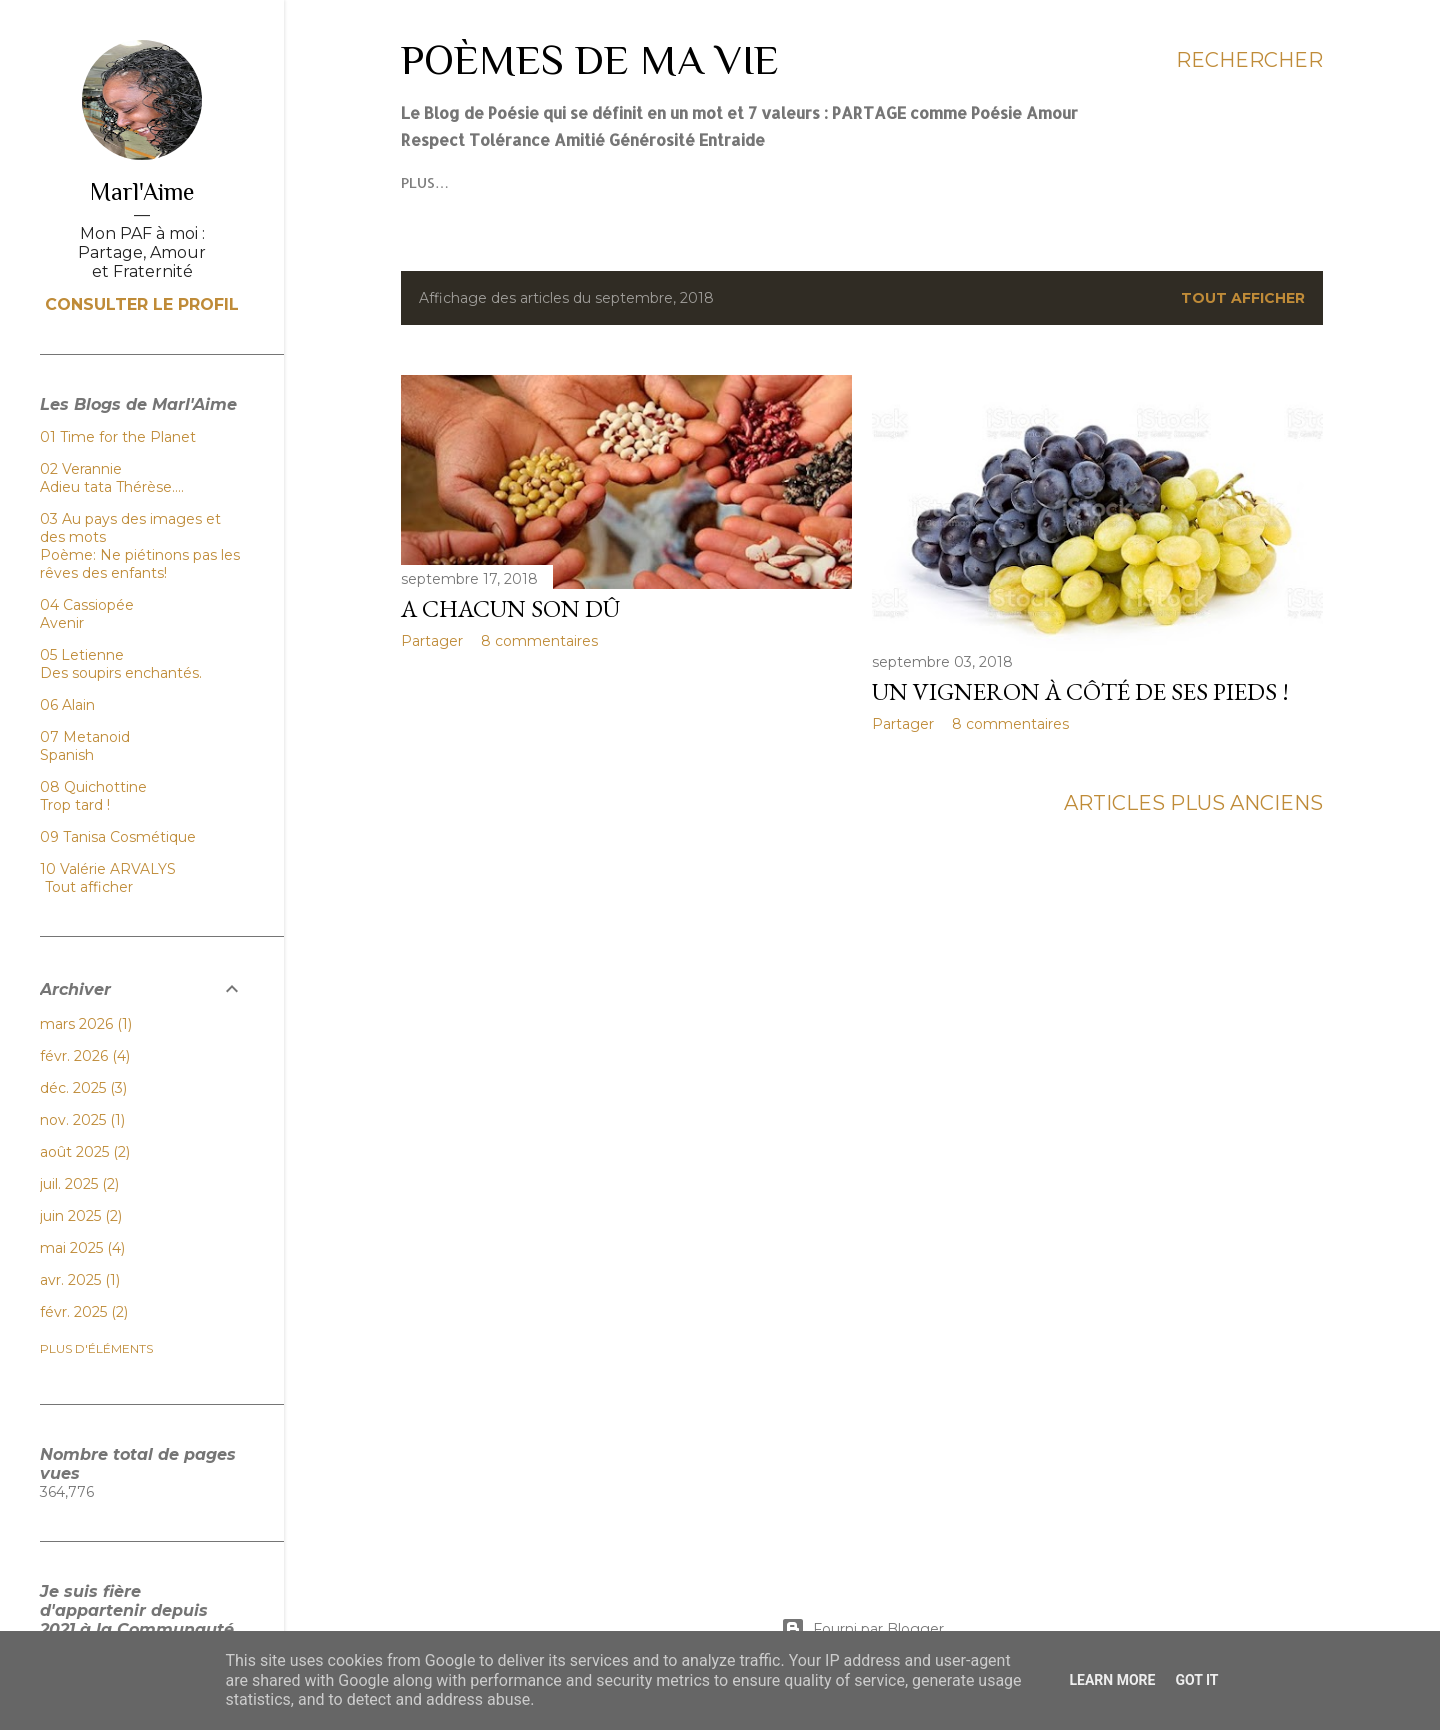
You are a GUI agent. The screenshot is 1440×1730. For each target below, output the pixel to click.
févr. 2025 (84, 1312)
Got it (1196, 1680)
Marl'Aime (142, 191)
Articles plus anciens (1193, 803)
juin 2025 (81, 1216)
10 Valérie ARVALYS (108, 869)
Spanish (67, 755)
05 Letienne (82, 655)
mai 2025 (82, 1248)
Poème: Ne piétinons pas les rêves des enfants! (140, 564)
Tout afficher (1243, 298)
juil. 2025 (79, 1184)
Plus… (593, 182)
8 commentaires (539, 641)
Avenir (62, 623)
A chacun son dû (510, 608)
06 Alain (67, 705)
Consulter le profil (142, 304)
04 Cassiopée (87, 605)
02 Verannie (81, 469)
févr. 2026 (85, 1056)
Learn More (1112, 1680)
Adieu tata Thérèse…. (112, 487)
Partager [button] (432, 641)
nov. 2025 (82, 1120)
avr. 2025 (80, 1280)
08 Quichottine (93, 787)
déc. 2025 (83, 1088)
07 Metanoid (85, 737)
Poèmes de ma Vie (590, 59)
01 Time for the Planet (118, 437)
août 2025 (85, 1152)
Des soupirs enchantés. (121, 673)
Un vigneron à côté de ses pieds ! (1080, 691)
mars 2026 (86, 1024)
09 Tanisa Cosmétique (118, 837)
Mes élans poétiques (479, 182)
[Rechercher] (1249, 60)
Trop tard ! (75, 805)
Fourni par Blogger (862, 1629)
